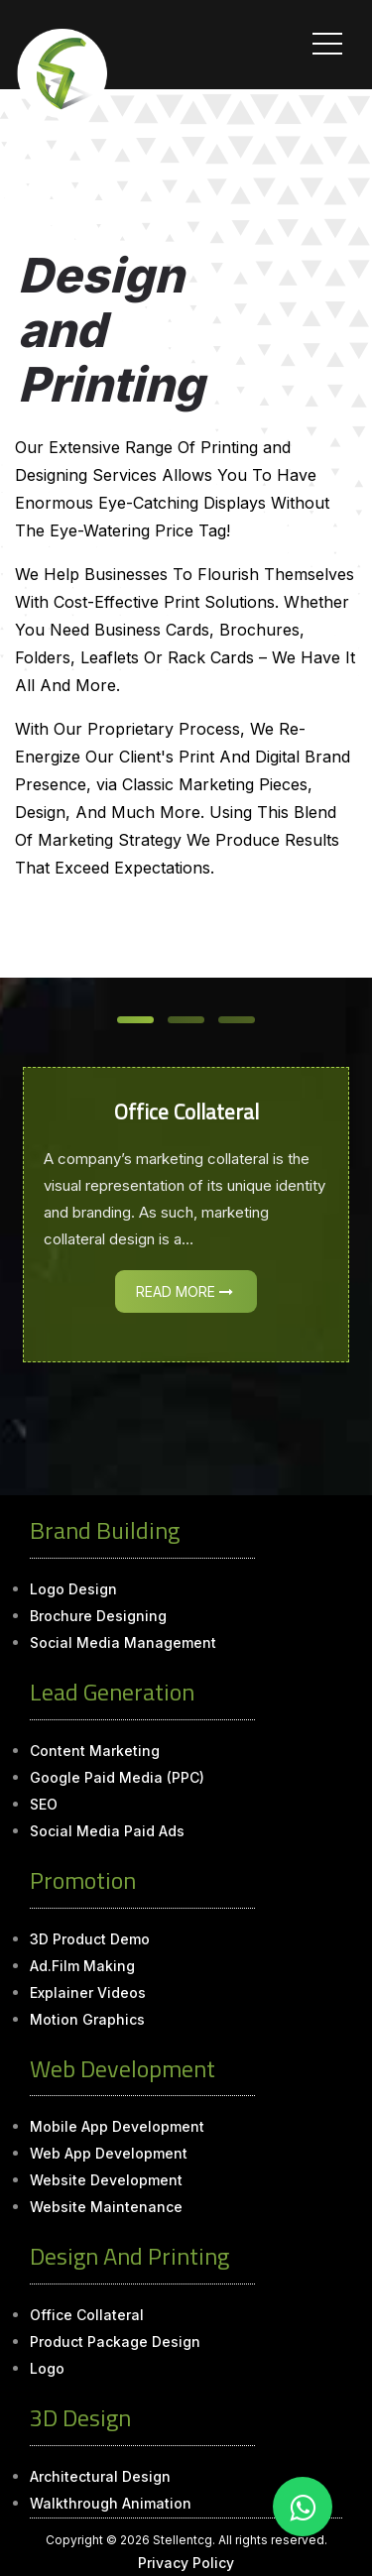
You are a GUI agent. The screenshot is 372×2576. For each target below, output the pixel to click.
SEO (44, 1804)
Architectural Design (100, 2476)
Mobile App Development (117, 2126)
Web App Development (108, 2153)
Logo (47, 2368)
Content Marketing (95, 1750)
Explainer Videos (88, 1992)
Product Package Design (115, 2341)
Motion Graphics (87, 2019)
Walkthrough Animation (110, 2503)
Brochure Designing (98, 1615)
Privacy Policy (186, 2562)
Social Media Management (123, 1642)
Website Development (106, 2179)
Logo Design (73, 1589)
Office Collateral (87, 2314)
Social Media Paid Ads (107, 1830)
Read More (184, 1291)
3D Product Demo (90, 1939)
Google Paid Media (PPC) (117, 1777)
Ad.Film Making (82, 1965)
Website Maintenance (106, 2206)
